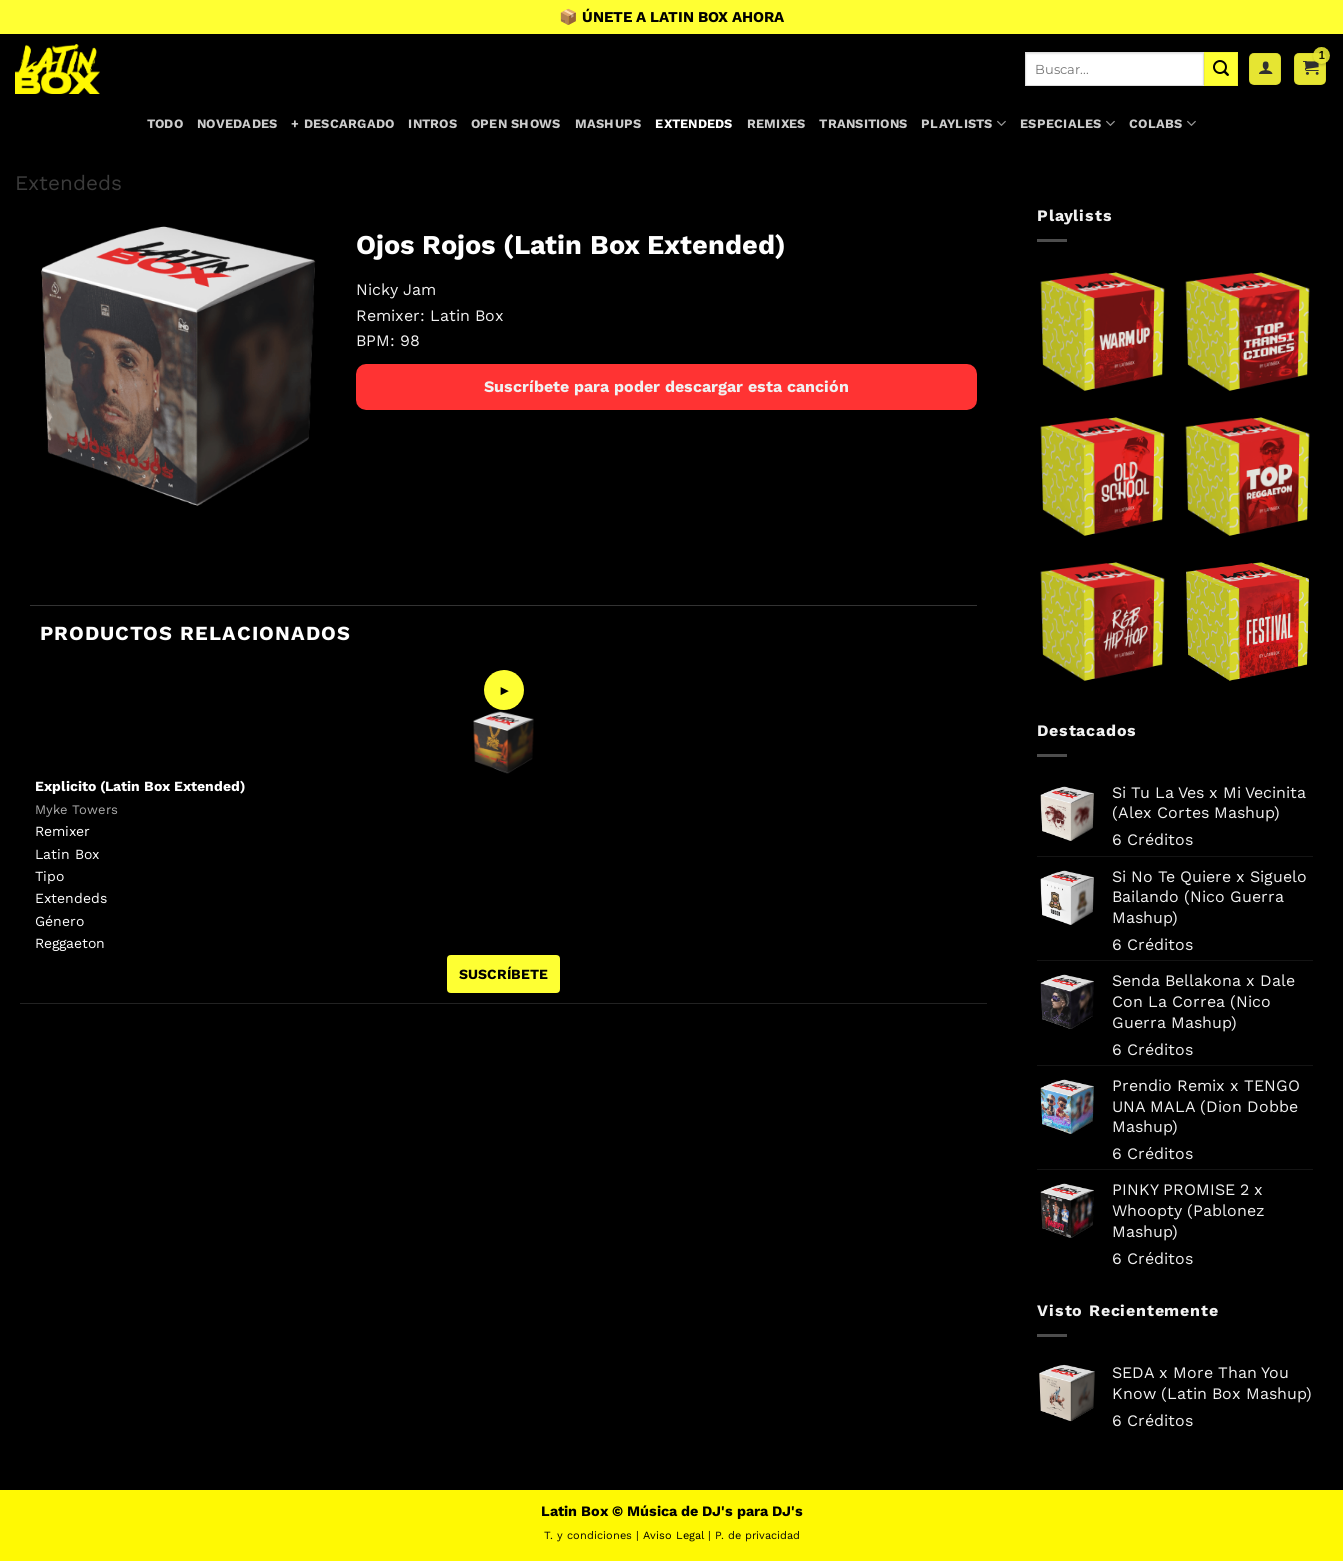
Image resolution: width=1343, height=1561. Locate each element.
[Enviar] (1221, 69)
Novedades (237, 123)
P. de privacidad (757, 1535)
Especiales (1067, 123)
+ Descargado (342, 123)
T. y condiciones (588, 1535)
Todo (165, 123)
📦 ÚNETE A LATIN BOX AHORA (671, 17)
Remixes (776, 123)
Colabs (1162, 123)
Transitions (863, 123)
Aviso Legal (673, 1535)
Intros (432, 123)
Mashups (608, 123)
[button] (1310, 69)
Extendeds (693, 123)
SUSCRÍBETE (503, 974)
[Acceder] (1265, 69)
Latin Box (467, 315)
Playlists (963, 123)
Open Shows (516, 123)
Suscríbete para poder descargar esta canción (666, 386)
